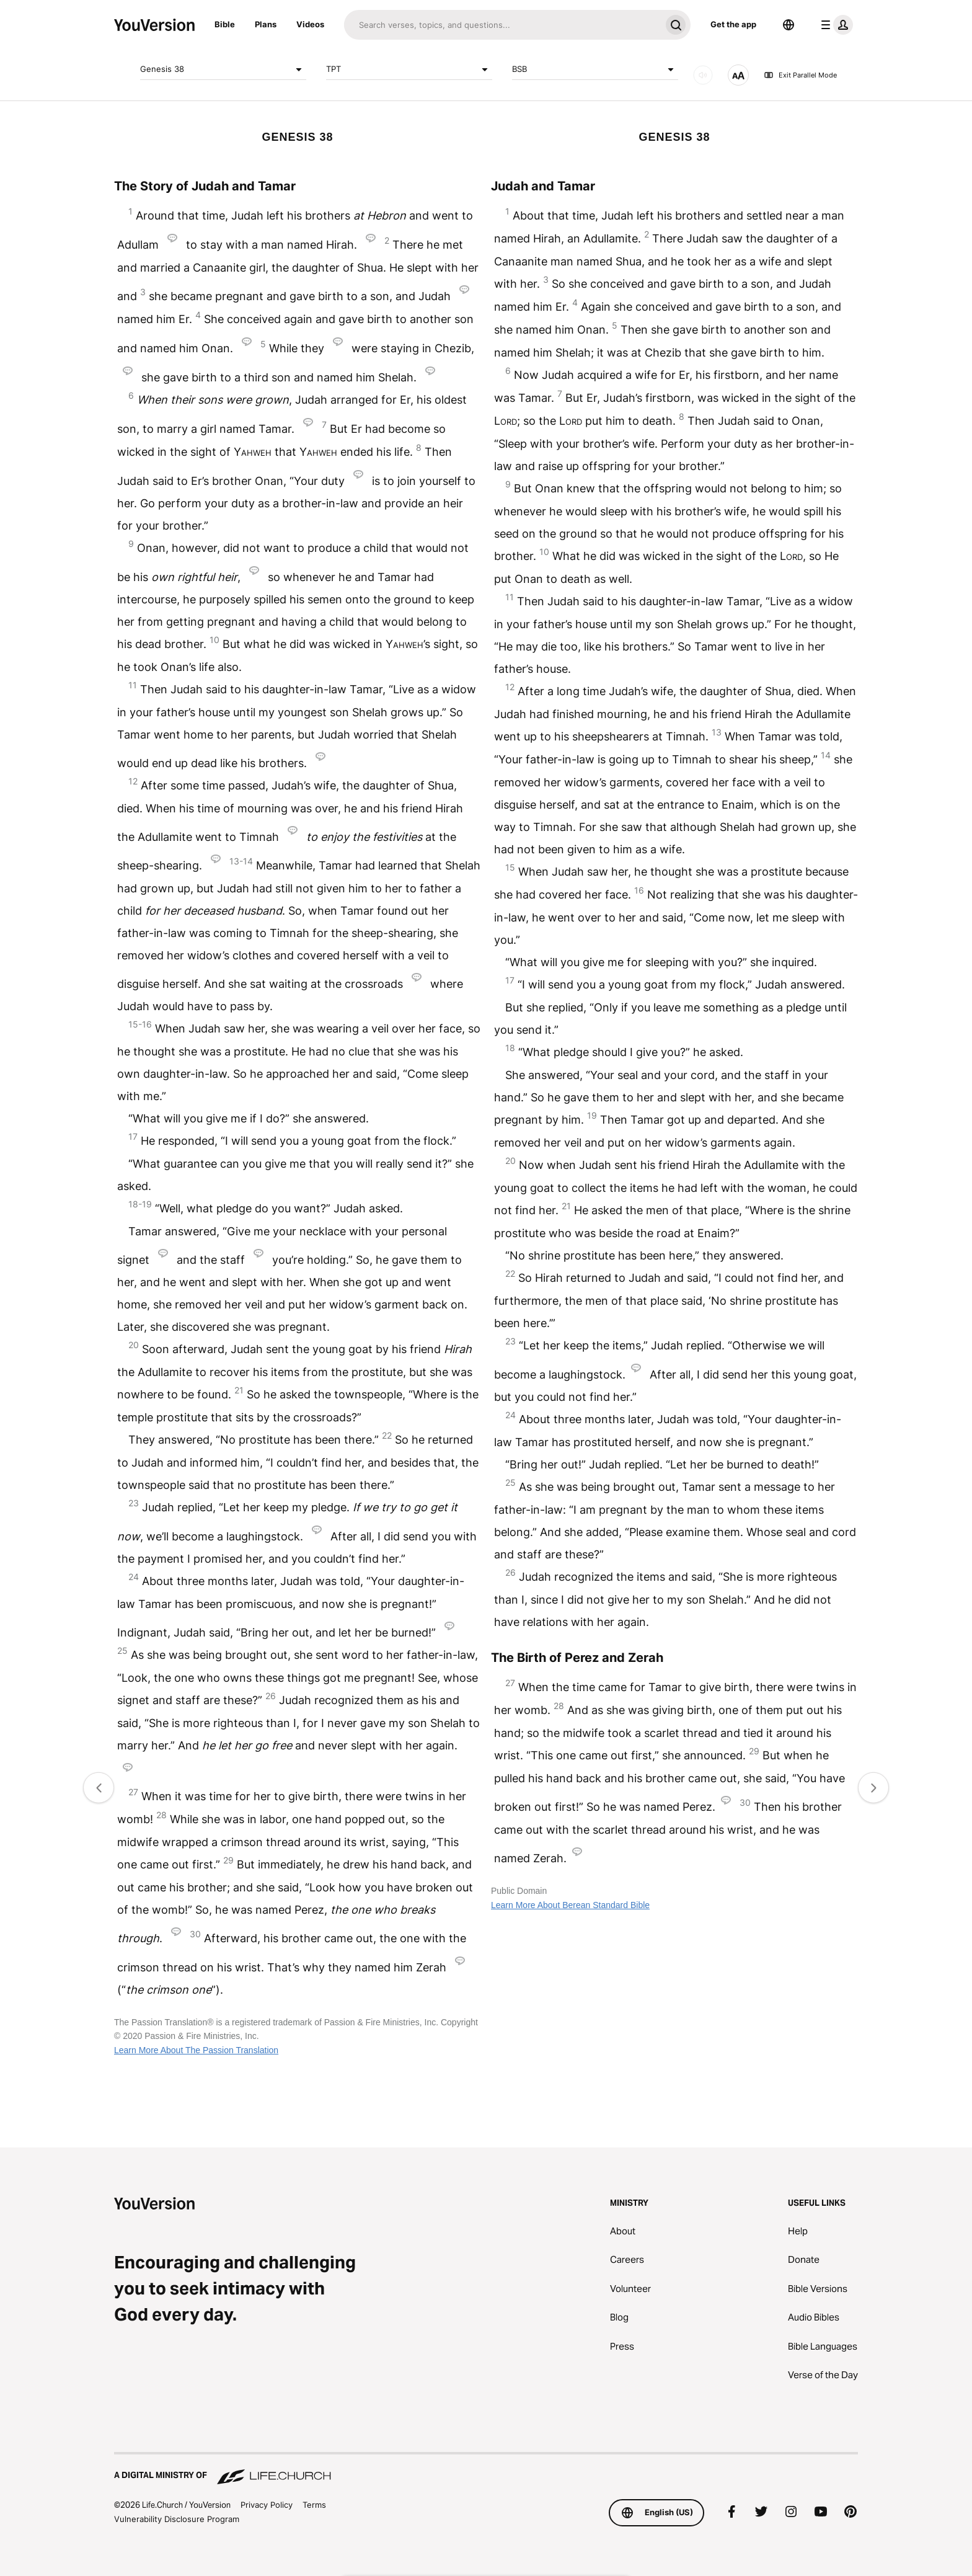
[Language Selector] (788, 24)
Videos (310, 24)
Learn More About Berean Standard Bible (570, 1905)
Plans (265, 24)
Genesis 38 (223, 69)
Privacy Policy (267, 2505)
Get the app (733, 24)
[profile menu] (834, 24)
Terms (314, 2505)
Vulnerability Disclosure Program (176, 2519)
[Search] (502, 25)
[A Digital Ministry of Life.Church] (486, 2469)
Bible (224, 24)
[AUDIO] (703, 75)
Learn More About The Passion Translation (196, 2050)
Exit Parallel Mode (800, 75)
